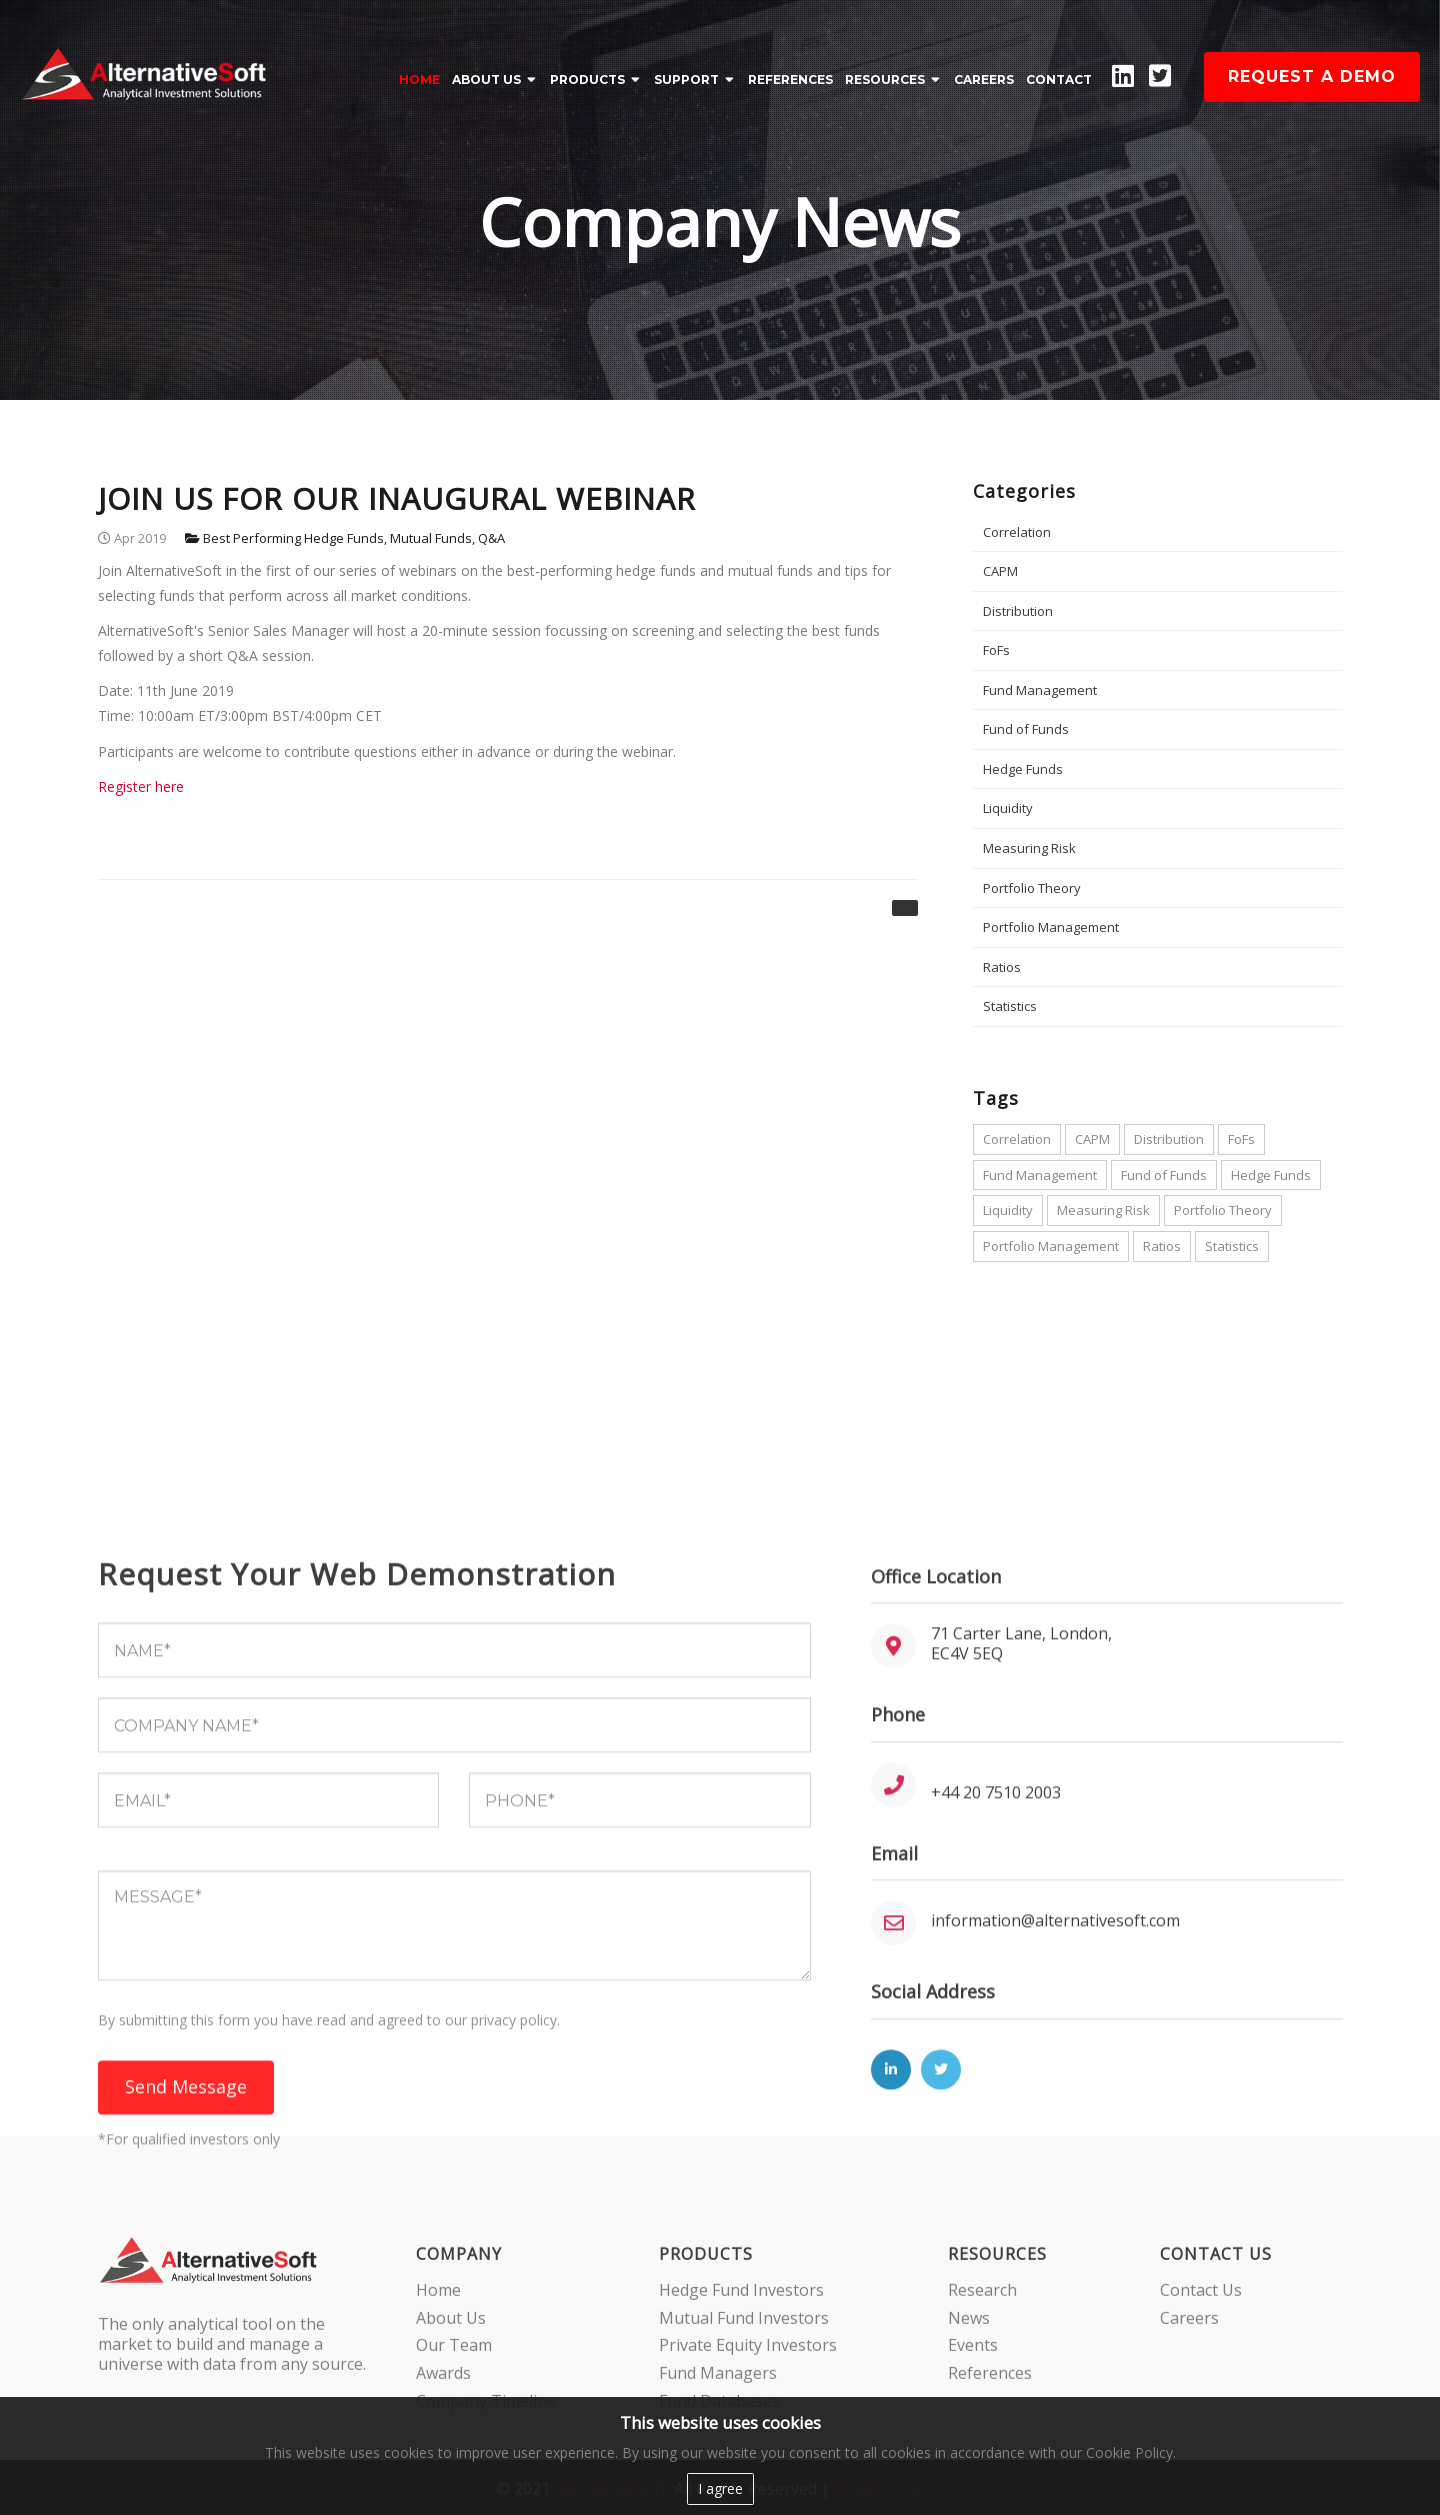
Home (419, 79)
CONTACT (1059, 79)
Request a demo (1312, 76)
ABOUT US (486, 79)
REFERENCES (790, 79)
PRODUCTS (587, 79)
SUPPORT (686, 79)
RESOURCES (885, 79)
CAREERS (984, 79)
